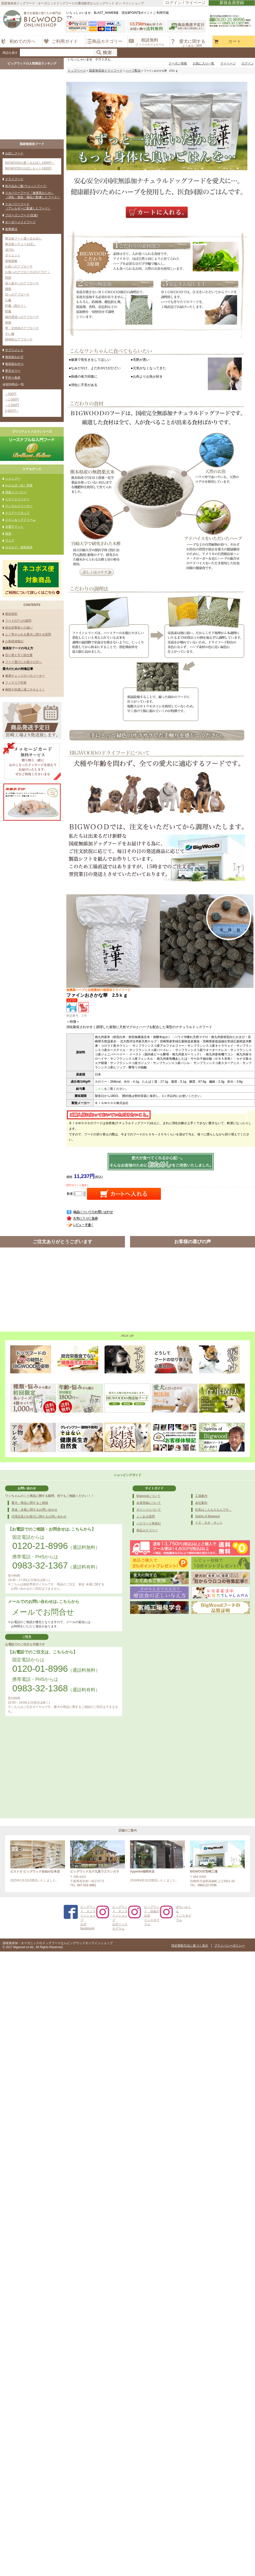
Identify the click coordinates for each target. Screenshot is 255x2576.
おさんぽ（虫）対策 (19, 485)
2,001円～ (12, 411)
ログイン (247, 63)
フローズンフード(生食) (21, 215)
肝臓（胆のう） (16, 306)
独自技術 (11, 614)
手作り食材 (12, 377)
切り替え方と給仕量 (19, 655)
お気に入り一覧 (203, 63)
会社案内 (201, 1503)
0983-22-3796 (207, 1885)
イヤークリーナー (17, 499)
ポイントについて (148, 1509)
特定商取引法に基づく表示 (189, 1945)
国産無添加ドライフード (106, 70)
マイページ (228, 63)
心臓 (8, 300)
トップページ (77, 70)
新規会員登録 (232, 3)
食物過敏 (11, 261)
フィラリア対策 (16, 682)
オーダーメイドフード (20, 222)
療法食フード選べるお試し (23, 238)
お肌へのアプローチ (19, 266)
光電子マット (14, 526)
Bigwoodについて (148, 1496)
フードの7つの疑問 (18, 620)
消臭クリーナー (16, 492)
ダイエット (12, 255)
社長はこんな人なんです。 (213, 1509)
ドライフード (14, 179)
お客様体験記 (14, 641)
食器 (8, 533)
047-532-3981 (86, 1885)
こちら (99, 1089)
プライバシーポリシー (229, 1945)
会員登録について (148, 1503)
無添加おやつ (14, 364)
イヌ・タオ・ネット (209, 1522)
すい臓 (9, 334)
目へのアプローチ (17, 294)
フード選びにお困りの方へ (23, 662)
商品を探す (10, 53)
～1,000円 (12, 399)
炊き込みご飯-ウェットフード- (26, 186)
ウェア (9, 540)
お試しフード (14, 153)
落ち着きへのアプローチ (22, 283)
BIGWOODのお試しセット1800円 (28, 168)
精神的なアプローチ (19, 339)
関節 (8, 278)
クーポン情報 (178, 63)
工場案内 (201, 1496)
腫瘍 (8, 289)
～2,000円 (12, 405)
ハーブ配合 (133, 70)
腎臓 (8, 311)
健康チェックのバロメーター (25, 676)
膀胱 (8, 322)
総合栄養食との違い (19, 627)
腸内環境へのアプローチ (22, 317)
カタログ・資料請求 (19, 547)
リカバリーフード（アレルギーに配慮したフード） (28, 206)
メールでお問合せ (43, 1612)
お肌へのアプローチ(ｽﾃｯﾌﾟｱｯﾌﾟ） (27, 272)
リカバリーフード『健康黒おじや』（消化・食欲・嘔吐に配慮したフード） (32, 195)
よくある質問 (145, 1516)
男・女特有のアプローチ (22, 328)
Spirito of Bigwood (207, 1516)
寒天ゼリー (12, 371)
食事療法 (11, 229)
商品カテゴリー (147, 1530)
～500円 (10, 394)
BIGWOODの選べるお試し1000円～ (30, 163)
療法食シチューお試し (20, 244)
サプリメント (14, 350)
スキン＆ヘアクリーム (20, 520)
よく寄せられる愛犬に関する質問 (28, 634)
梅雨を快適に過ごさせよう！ (25, 689)
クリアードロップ (17, 513)
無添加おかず (14, 357)
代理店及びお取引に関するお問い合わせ (39, 1516)
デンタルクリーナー (19, 506)
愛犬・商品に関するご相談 (29, 1503)
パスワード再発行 (148, 1523)
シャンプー (12, 478)
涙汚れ (9, 249)
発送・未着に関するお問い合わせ (34, 1509)
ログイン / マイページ (185, 3)
